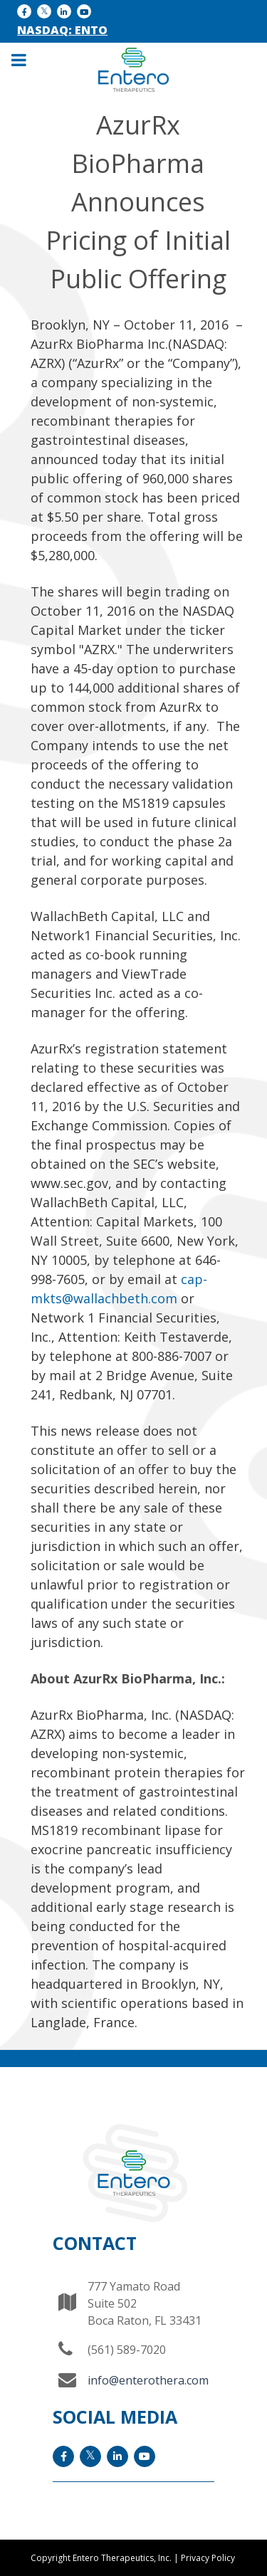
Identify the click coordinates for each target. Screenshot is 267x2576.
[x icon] (44, 11)
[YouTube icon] (84, 11)
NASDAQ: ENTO (62, 30)
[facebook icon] (24, 11)
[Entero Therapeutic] (133, 69)
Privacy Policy (209, 2558)
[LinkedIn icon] (64, 11)
